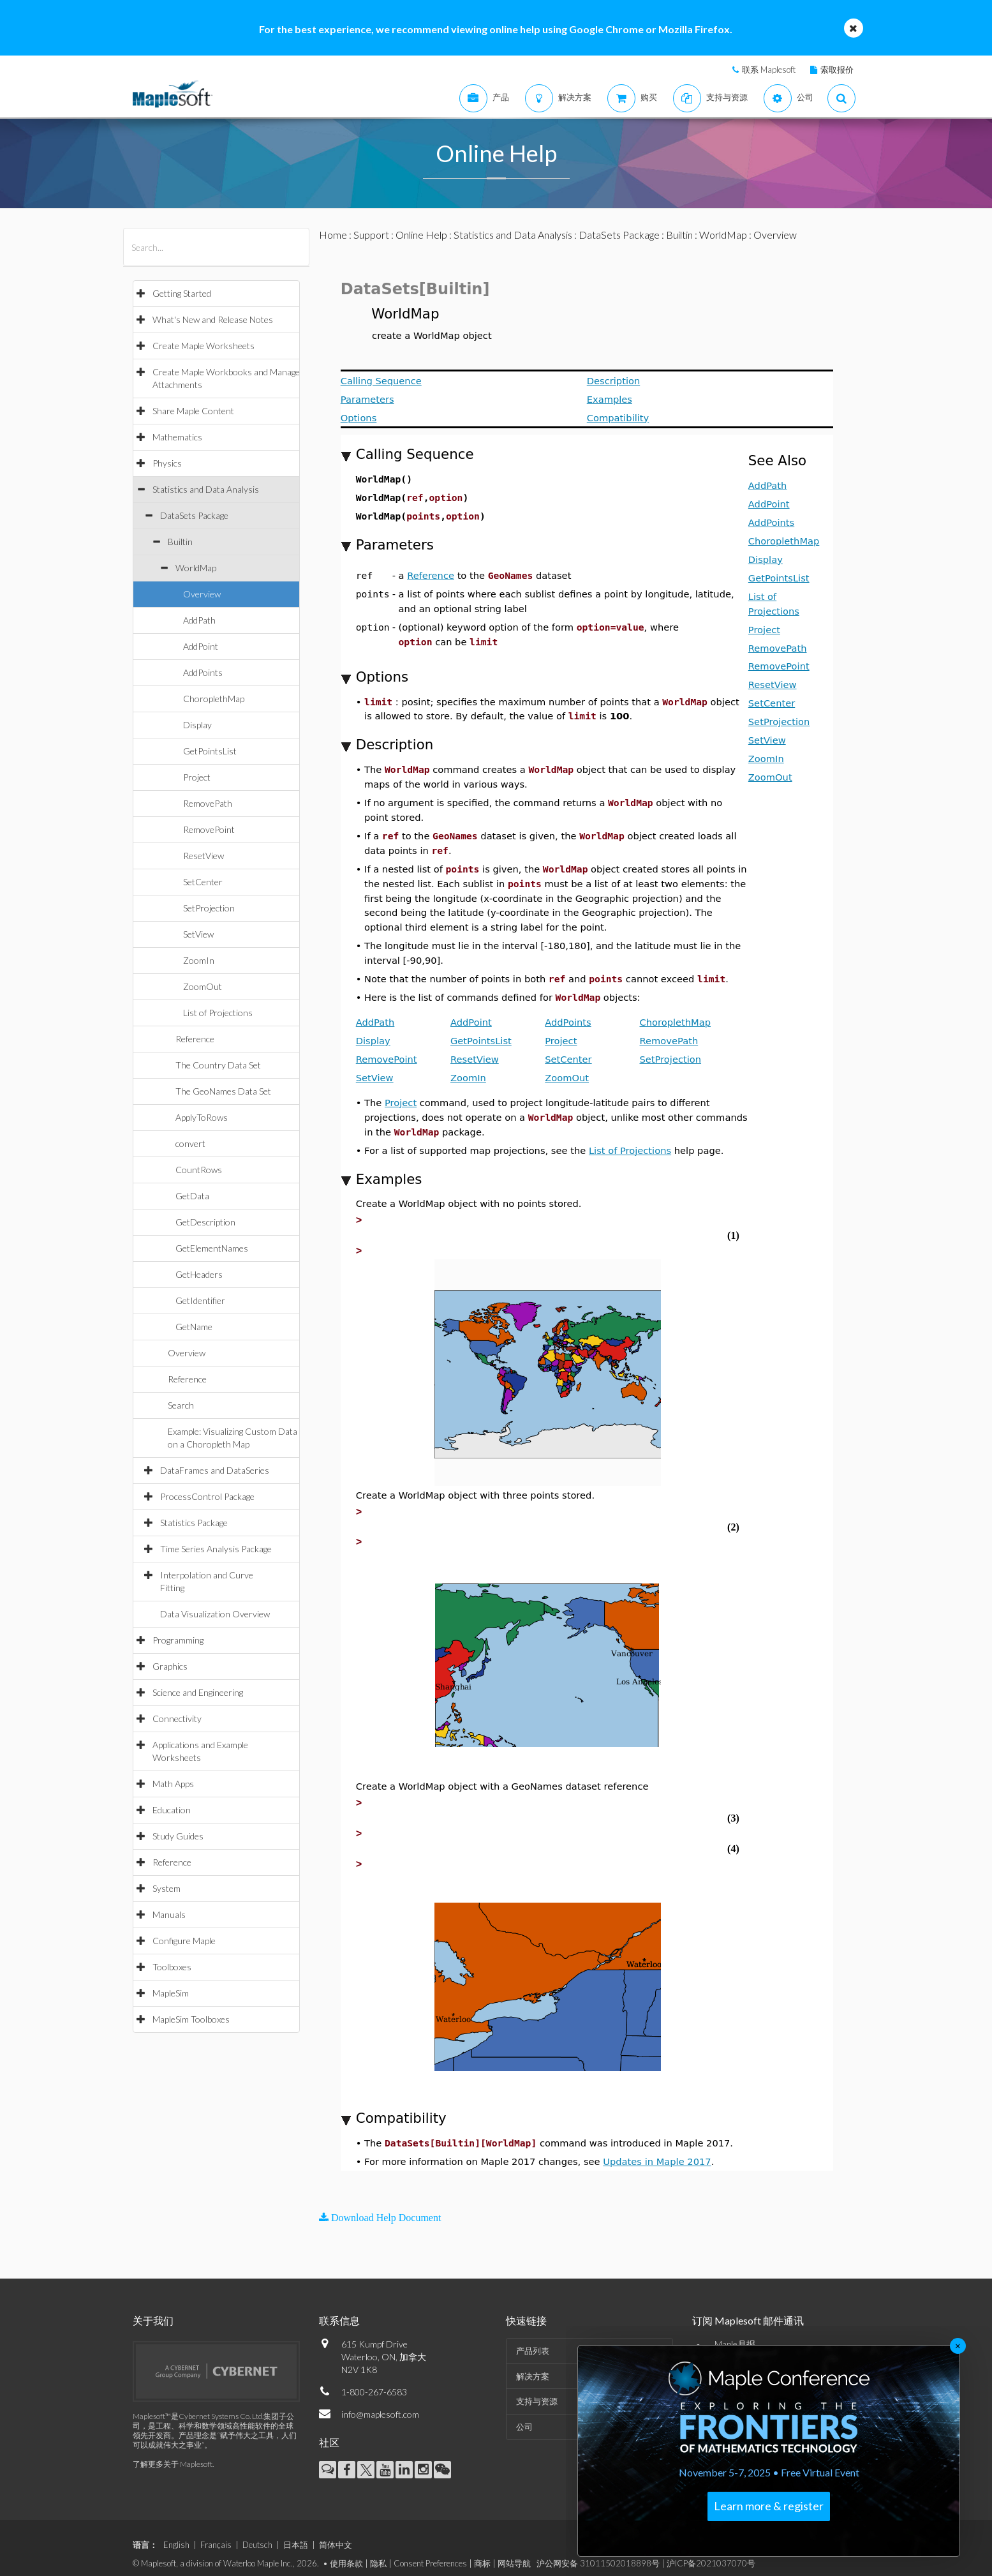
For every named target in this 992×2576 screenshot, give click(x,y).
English (176, 2536)
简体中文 (335, 2536)
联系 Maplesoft (769, 69)
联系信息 (339, 2311)
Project (197, 777)
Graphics (170, 1666)
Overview (202, 593)
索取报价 (837, 69)
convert (190, 1143)
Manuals (169, 1914)
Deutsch (257, 2536)
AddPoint (200, 646)
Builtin (180, 541)
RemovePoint (209, 829)
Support (371, 234)
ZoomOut (202, 986)
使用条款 (346, 2554)
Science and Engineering (197, 1692)
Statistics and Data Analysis (205, 489)
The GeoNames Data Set (223, 1091)
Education (171, 1809)
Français (216, 2536)
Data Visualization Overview (215, 1613)
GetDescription (205, 1222)
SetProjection (209, 907)
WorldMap (195, 567)
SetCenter (203, 881)
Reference (194, 1038)
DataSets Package (194, 515)
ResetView (203, 855)
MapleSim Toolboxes (191, 2019)
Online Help (421, 234)
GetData (192, 1195)
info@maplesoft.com (380, 2405)
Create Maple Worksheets (203, 345)
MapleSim (170, 1993)
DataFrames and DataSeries (214, 1470)
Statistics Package (194, 1522)
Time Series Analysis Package (216, 1548)
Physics (167, 463)
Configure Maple (184, 1940)
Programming (178, 1640)
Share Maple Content (193, 410)
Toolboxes (171, 1966)
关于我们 (153, 2311)
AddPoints (203, 672)
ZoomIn (198, 960)
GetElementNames (211, 1248)
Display (197, 724)
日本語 (295, 2536)
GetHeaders (199, 1274)
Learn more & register (769, 2506)
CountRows (198, 1169)
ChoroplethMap (213, 698)
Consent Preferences (430, 2554)
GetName (193, 1326)
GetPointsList (210, 750)
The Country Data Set (218, 1065)
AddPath (199, 620)
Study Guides (178, 1836)
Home (333, 234)
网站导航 (514, 2554)
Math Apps (173, 1783)
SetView (198, 934)
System (166, 1888)
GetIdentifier (200, 1300)
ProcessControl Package (207, 1496)
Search (181, 1405)
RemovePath (207, 803)
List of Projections (218, 1012)
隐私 (378, 2554)
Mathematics (177, 436)
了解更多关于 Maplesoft (172, 2455)
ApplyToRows (201, 1117)
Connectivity (177, 1718)
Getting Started (181, 293)
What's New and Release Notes (212, 319)
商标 (482, 2554)
